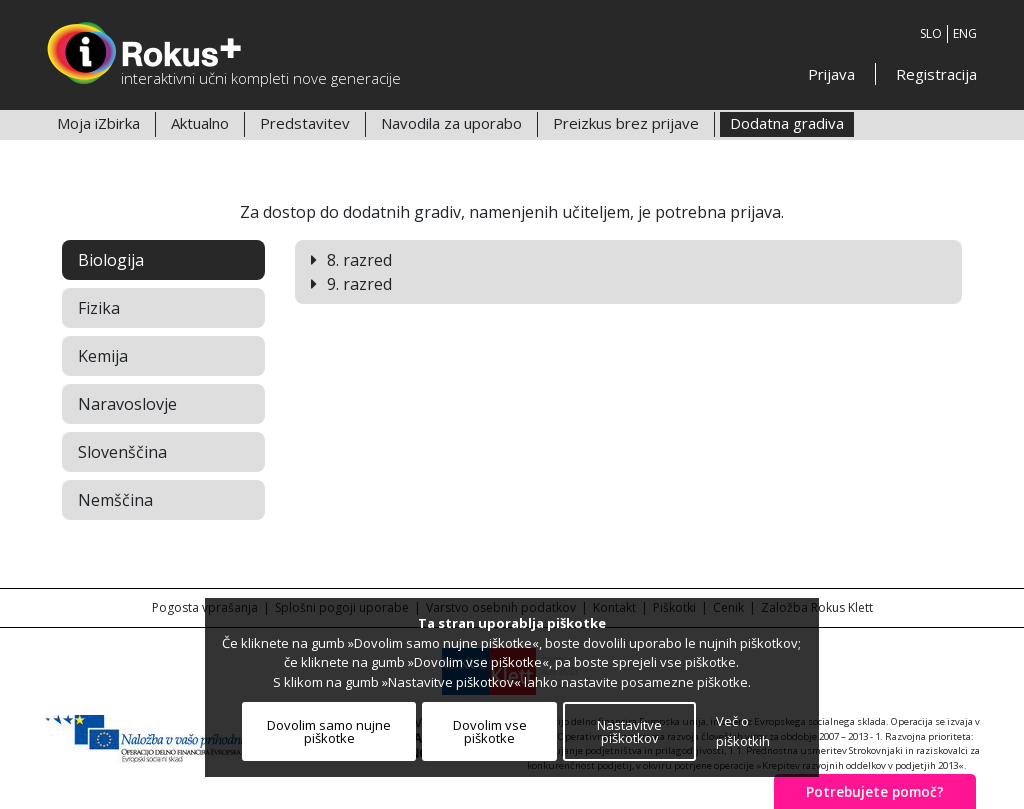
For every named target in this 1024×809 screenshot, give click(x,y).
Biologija (111, 260)
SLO (931, 33)
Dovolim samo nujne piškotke (329, 731)
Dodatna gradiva (787, 123)
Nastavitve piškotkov (629, 731)
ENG (965, 33)
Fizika (99, 308)
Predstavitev (305, 123)
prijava (755, 212)
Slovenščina (122, 452)
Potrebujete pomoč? (875, 791)
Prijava (831, 74)
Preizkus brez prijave (626, 123)
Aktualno (200, 123)
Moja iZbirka (98, 123)
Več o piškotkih (743, 731)
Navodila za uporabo (451, 123)
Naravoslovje (127, 404)
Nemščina (115, 500)
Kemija (103, 356)
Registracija (936, 74)
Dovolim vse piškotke (490, 731)
